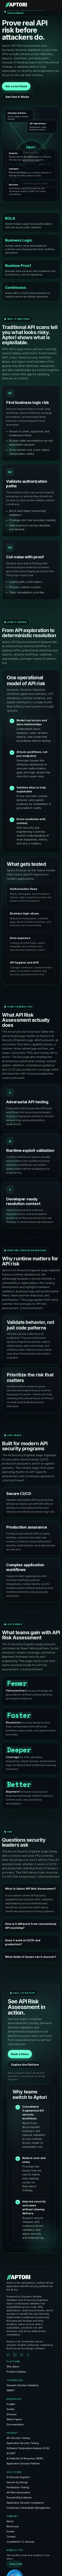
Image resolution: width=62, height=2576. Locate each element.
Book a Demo (20, 2054)
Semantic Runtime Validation (23, 2385)
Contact (11, 2536)
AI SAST (11, 2453)
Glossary (12, 2414)
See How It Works (17, 96)
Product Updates (16, 2371)
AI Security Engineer (18, 2477)
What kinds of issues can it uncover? (30, 1956)
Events (10, 2531)
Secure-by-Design (17, 2482)
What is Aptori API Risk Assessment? (30, 1888)
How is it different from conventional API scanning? (30, 1925)
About (10, 2521)
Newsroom (13, 2526)
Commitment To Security (21, 2541)
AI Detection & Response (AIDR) (25, 2458)
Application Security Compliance (25, 2502)
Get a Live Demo (16, 86)
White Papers (14, 2419)
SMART (11, 2390)
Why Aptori (13, 2366)
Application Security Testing (23, 2443)
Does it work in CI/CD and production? (22, 1942)
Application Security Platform (23, 2463)
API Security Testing (18, 2438)
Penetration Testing (18, 2487)
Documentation (15, 2424)
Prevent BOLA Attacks (19, 2497)
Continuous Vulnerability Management (28, 2507)
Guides (11, 2409)
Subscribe (15, 2563)
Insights (11, 2404)
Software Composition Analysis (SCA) (28, 2448)
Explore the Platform (25, 2064)
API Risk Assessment (18, 2492)
